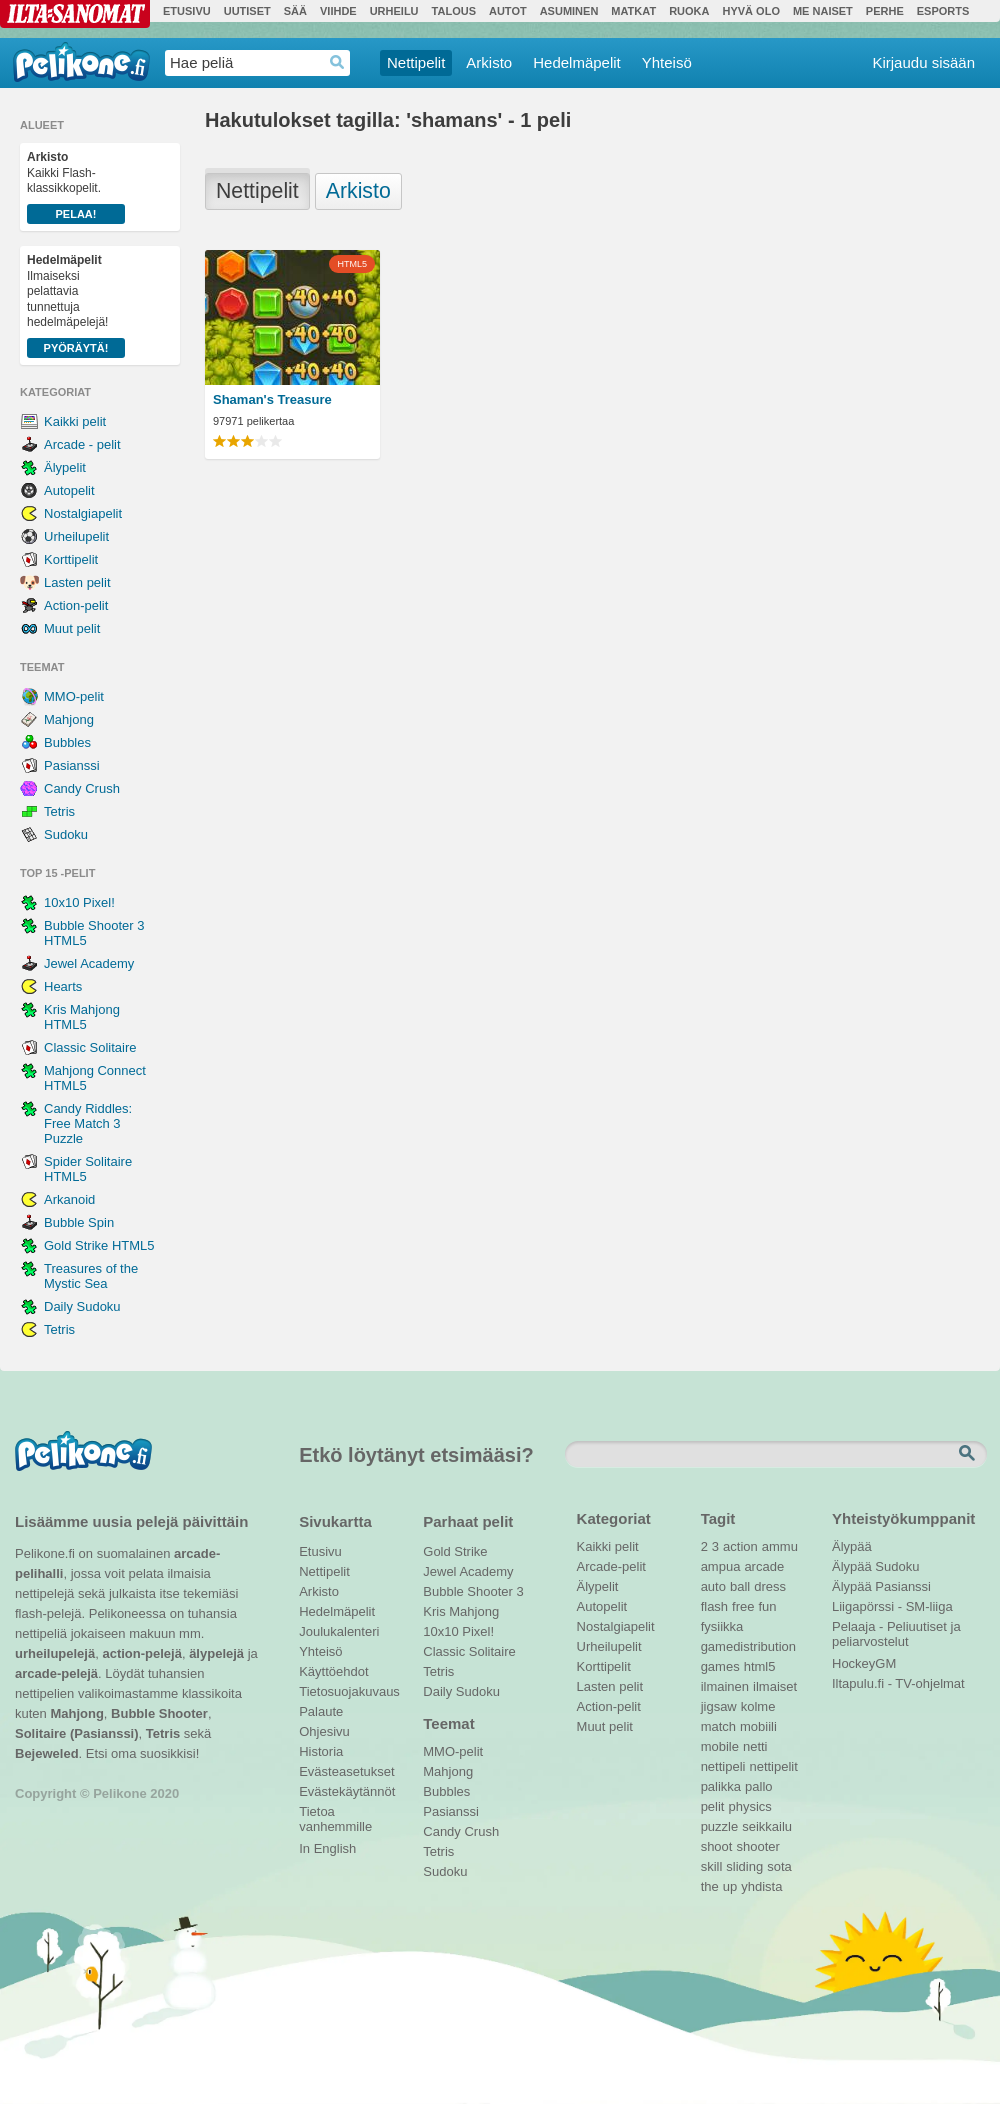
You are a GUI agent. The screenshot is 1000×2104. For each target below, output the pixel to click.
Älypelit (65, 467)
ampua (721, 1566)
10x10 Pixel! (79, 902)
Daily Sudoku (82, 1306)
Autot (508, 11)
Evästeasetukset (346, 1771)
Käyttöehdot (333, 1671)
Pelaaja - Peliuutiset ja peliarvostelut (896, 1629)
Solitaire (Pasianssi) (77, 1733)
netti (755, 1746)
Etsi (969, 1454)
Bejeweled (47, 1753)
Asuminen (569, 11)
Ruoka (689, 11)
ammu (780, 1546)
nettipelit (773, 1766)
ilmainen (725, 1686)
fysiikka (722, 1626)
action (740, 1546)
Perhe (885, 11)
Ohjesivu (324, 1731)
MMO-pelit (74, 696)
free (743, 1606)
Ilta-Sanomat (75, 14)
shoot (717, 1846)
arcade (764, 1566)
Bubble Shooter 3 (473, 1591)
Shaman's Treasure (272, 399)
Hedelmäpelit (577, 62)
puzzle (720, 1826)
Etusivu (187, 11)
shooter (757, 1846)
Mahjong (69, 719)
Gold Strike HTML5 (99, 1245)
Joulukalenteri (339, 1631)
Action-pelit (76, 605)
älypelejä (216, 1653)
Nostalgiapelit (83, 513)
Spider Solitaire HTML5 (88, 1169)
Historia (321, 1751)
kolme (758, 1706)
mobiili (758, 1726)
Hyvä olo (750, 11)
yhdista (761, 1886)
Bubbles (67, 742)
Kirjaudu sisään (923, 62)
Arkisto (489, 62)
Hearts (63, 986)
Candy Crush (82, 788)
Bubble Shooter (159, 1713)
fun (768, 1606)
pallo (758, 1786)
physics (749, 1806)
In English (327, 1848)
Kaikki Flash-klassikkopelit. (76, 187)
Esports (943, 11)
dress (770, 1586)
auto (713, 1586)
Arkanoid (69, 1199)
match (718, 1726)
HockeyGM (864, 1663)
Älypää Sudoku (875, 1566)
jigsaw (719, 1706)
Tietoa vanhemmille (335, 1814)
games (720, 1666)
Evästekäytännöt (346, 1791)
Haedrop (337, 62)
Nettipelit (416, 62)
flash (714, 1606)
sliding (744, 1866)
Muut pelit (72, 628)
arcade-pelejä (56, 1673)
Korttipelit (71, 559)
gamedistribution (748, 1646)
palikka (721, 1786)
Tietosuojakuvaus (346, 1691)
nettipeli (723, 1766)
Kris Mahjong (461, 1611)
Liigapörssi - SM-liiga (892, 1606)
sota (779, 1866)
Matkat (633, 11)
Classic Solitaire (90, 1047)
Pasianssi (72, 765)
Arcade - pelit (82, 444)
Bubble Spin (79, 1222)
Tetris (59, 811)
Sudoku (66, 834)
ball (740, 1586)
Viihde (338, 11)
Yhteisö (667, 62)
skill (712, 1866)
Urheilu (394, 11)
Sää (295, 11)
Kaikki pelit (75, 421)
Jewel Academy (89, 963)
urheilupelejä (55, 1653)
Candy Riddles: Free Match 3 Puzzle (88, 1123)
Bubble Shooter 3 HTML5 (94, 933)
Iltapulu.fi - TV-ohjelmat (898, 1683)
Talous (454, 11)
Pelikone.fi (81, 62)
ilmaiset (775, 1686)
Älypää (852, 1546)
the (710, 1886)
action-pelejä (141, 1653)
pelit (713, 1806)
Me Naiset (823, 11)
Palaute (321, 1711)
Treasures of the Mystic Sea (91, 1276)
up (730, 1886)
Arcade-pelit (611, 1566)
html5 (760, 1666)
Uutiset (247, 11)
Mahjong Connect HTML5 (95, 1078)
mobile (720, 1746)
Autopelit (69, 490)
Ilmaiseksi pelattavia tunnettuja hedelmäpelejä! (76, 305)
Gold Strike (455, 1551)
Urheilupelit (76, 536)
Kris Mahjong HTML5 (82, 1017)
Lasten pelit (77, 582)
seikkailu (767, 1826)
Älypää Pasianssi (881, 1586)
